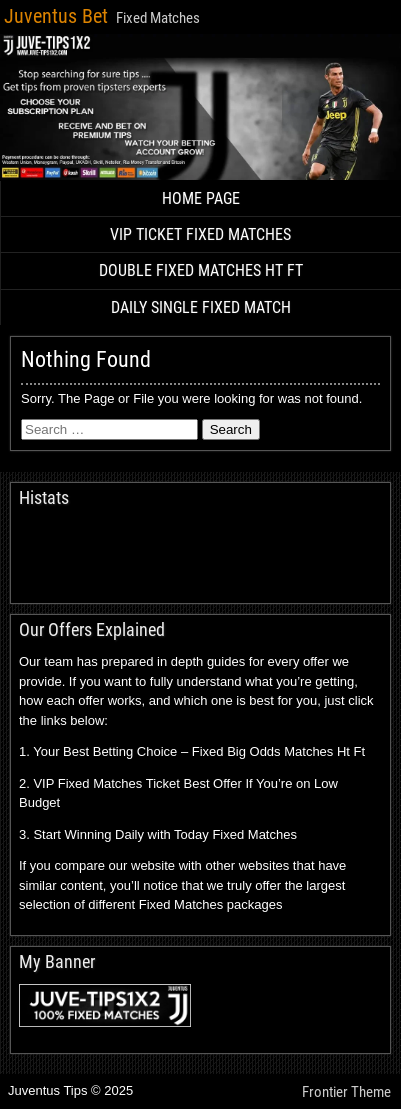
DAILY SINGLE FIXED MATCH (201, 307)
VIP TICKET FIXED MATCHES (200, 234)
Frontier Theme (346, 1092)
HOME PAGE (201, 198)
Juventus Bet (56, 16)
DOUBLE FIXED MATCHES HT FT (201, 270)
